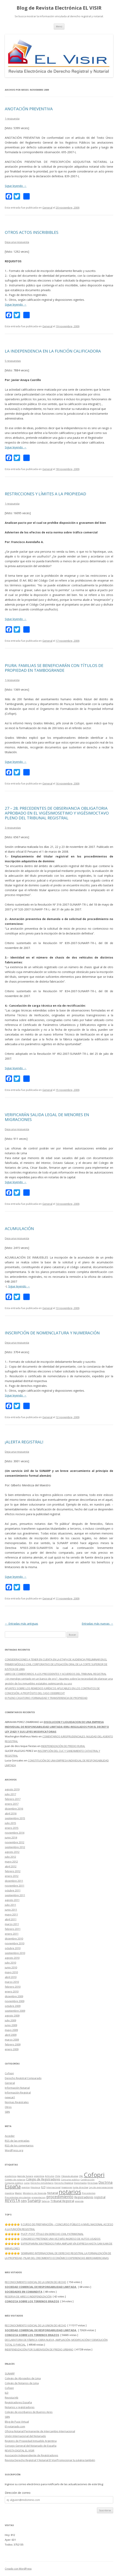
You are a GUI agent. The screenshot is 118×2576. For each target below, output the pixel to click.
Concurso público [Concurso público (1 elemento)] (70, 2179)
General (47, 207)
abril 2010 (10, 1977)
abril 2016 (10, 1813)
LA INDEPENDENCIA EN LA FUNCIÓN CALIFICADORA (53, 351)
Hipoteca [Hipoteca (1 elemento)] (35, 2187)
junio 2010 (11, 1967)
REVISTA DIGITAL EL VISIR (19, 2450)
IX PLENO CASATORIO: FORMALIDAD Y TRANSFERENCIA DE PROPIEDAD (46, 1698)
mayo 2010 (11, 1972)
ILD (6, 2393)
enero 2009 (11, 2049)
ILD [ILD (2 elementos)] (43, 2187)
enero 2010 (11, 1991)
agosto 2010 (12, 1958)
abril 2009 (10, 2035)
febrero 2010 (12, 1986)
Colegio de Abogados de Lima (23, 2378)
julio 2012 (10, 1857)
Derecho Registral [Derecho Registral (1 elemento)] (63, 2183)
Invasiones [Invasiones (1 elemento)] (66, 2187)
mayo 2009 (11, 2030)
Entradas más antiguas (21, 1623)
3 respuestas (13, 827)
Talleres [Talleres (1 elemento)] (46, 2201)
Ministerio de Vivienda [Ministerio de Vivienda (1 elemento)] (34, 2193)
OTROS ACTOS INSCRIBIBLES (31, 232)
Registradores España (18, 2402)
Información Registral (18, 2092)
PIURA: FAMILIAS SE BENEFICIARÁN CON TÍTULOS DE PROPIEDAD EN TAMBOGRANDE (54, 668)
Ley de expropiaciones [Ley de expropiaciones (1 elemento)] (101, 2187)
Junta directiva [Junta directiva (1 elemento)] (80, 2187)
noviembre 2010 (14, 1943)
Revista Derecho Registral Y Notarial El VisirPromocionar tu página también (50, 2460)
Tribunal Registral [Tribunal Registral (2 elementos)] (62, 2201)
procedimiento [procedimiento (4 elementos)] (59, 2196)
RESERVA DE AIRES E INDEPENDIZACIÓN (28, 2296)
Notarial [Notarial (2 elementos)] (52, 2193)
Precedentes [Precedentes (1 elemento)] (88, 2193)
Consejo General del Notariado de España (30, 2445)
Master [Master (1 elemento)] (18, 2193)
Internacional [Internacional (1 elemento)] (53, 2187)
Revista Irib (11, 2397)
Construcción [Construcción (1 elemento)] (87, 2179)
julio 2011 (10, 1905)
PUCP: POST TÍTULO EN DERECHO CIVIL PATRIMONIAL (52, 2234)
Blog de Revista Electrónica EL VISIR (59, 8)
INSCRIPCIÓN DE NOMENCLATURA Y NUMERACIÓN (52, 1333)
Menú (59, 26)
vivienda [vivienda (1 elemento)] (79, 2201)
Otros (8, 2107)
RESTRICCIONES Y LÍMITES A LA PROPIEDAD (45, 494)
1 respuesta (12, 118)
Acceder (10, 2136)
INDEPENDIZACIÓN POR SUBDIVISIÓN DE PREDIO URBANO (39, 2349)
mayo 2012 (11, 1861)
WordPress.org (14, 2150)
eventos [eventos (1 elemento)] (25, 2187)
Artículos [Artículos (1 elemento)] (49, 2176)
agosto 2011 (12, 1900)
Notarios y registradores (20, 2407)
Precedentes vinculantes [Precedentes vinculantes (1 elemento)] (18, 2197)
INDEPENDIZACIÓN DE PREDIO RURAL (63, 1746)
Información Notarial (17, 2088)
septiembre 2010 (15, 1953)
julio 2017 (10, 1794)
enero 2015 (11, 1828)
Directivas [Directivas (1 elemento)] (92, 2183)
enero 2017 (11, 1804)
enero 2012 (11, 1876)
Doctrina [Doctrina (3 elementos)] (106, 2182)
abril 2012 (10, 1866)
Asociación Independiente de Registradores (31, 2455)
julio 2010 (10, 1962)
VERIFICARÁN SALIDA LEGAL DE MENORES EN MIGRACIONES (47, 1117)
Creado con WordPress (18, 2568)
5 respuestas (13, 361)
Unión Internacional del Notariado (25, 2436)
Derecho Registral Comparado (23, 2078)
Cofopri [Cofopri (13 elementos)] (94, 2175)
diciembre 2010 (14, 1938)
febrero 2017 (12, 1799)
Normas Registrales (17, 2102)
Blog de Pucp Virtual (17, 2421)
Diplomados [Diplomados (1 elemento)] (80, 2183)
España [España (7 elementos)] (13, 2186)
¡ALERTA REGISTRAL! (24, 1442)
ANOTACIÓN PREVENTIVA (29, 108)
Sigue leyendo (15, 186)
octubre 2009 (12, 2006)
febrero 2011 (12, 1929)
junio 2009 (11, 2025)
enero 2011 (11, 1934)
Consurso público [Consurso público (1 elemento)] (14, 2183)
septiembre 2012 (15, 1847)
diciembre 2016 (14, 1808)
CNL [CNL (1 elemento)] (81, 2176)
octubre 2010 (12, 1948)
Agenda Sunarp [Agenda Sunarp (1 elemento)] (25, 2176)
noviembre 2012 (14, 1842)
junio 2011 (11, 1909)
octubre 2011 (12, 1890)
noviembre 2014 (14, 1832)
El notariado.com (15, 2426)
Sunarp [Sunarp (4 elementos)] (34, 2200)
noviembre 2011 (14, 1885)
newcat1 (10, 2097)
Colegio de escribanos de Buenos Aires (29, 2412)
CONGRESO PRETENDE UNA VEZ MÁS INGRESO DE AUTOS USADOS (61, 2239)
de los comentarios (19, 2145)
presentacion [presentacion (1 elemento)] (39, 2197)
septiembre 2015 (15, 1818)
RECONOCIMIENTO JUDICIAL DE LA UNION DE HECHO (35, 2282)
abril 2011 (10, 1919)
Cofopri (9, 2073)
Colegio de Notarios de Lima (22, 2383)
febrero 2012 (12, 1871)
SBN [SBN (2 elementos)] (24, 2201)
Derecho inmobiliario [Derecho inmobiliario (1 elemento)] (42, 2183)
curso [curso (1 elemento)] (27, 2183)
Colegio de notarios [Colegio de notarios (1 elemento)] (15, 2179)
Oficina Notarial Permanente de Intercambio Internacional (40, 2431)
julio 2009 (10, 2020)
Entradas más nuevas (97, 1623)
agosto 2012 (12, 1852)
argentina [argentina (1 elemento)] (39, 2176)
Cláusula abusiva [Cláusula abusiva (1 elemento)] (69, 2176)
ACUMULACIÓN (19, 1228)
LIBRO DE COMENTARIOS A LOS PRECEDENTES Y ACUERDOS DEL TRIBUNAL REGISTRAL (55, 1674)
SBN (7, 2112)
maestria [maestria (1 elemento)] (9, 2193)
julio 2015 (10, 1823)
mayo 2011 (11, 1914)
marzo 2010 (12, 1982)
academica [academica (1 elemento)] (10, 2176)
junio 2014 (11, 1837)
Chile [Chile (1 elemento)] (57, 2176)
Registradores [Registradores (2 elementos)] (83, 2197)
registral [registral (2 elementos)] (99, 2197)
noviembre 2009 (14, 2001)
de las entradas (17, 2140)
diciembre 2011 (14, 1881)
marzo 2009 (12, 2039)
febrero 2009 (12, 2044)
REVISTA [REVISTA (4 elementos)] (12, 2200)
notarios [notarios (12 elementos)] (70, 2192)
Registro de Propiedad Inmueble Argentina (31, 2441)
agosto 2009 (12, 2015)
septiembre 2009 (15, 2011)
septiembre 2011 (15, 1895)
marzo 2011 (12, 1924)
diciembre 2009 (14, 1996)
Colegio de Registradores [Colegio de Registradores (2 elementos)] (43, 2179)
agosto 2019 (12, 1789)
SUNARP (10, 2373)
